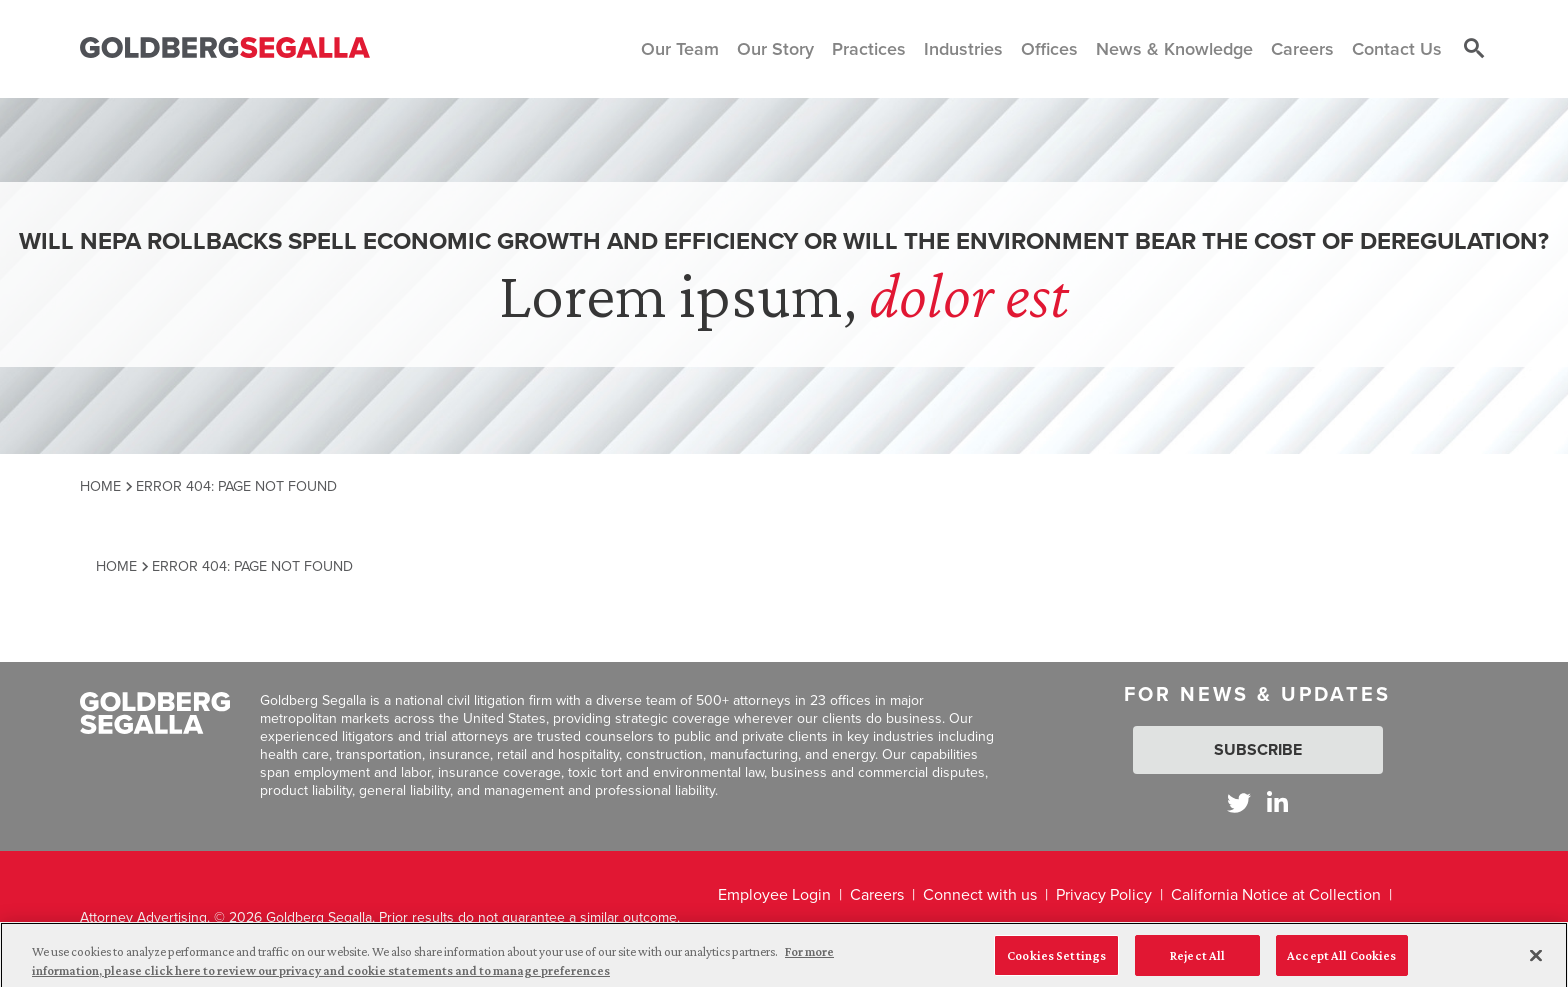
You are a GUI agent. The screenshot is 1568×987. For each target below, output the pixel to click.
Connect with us (980, 894)
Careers (877, 894)
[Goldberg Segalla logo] (225, 48)
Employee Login (774, 894)
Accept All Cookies (1341, 961)
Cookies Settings (1056, 961)
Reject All (1197, 961)
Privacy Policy (1104, 894)
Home (100, 486)
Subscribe (1258, 749)
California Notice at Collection (1276, 894)
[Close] (1536, 962)
